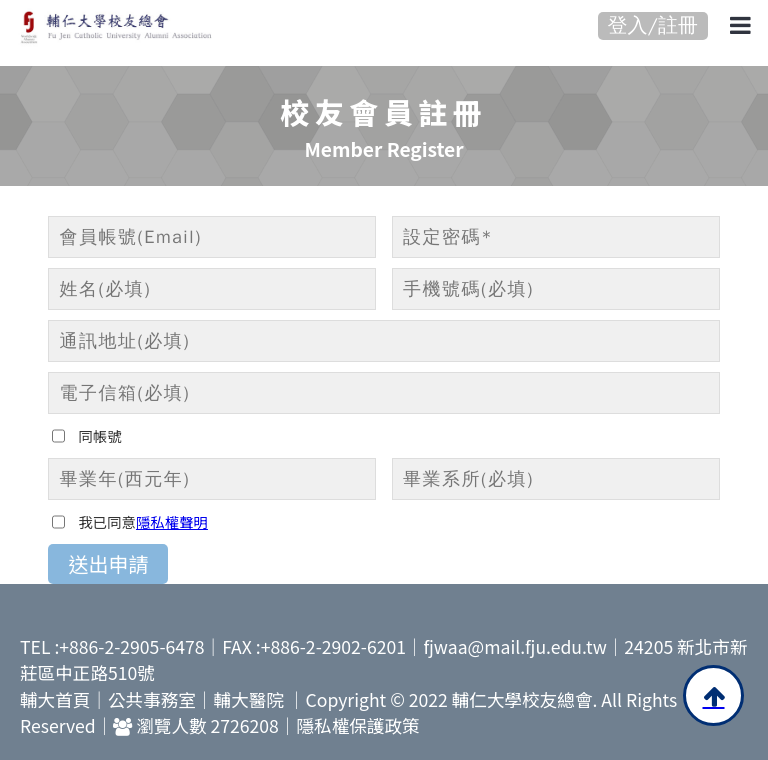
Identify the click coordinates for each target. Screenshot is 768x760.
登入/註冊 (653, 25)
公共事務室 (152, 699)
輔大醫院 (249, 699)
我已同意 (107, 521)
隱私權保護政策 (357, 725)
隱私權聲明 (172, 521)
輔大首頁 (55, 699)
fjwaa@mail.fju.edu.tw (515, 646)
